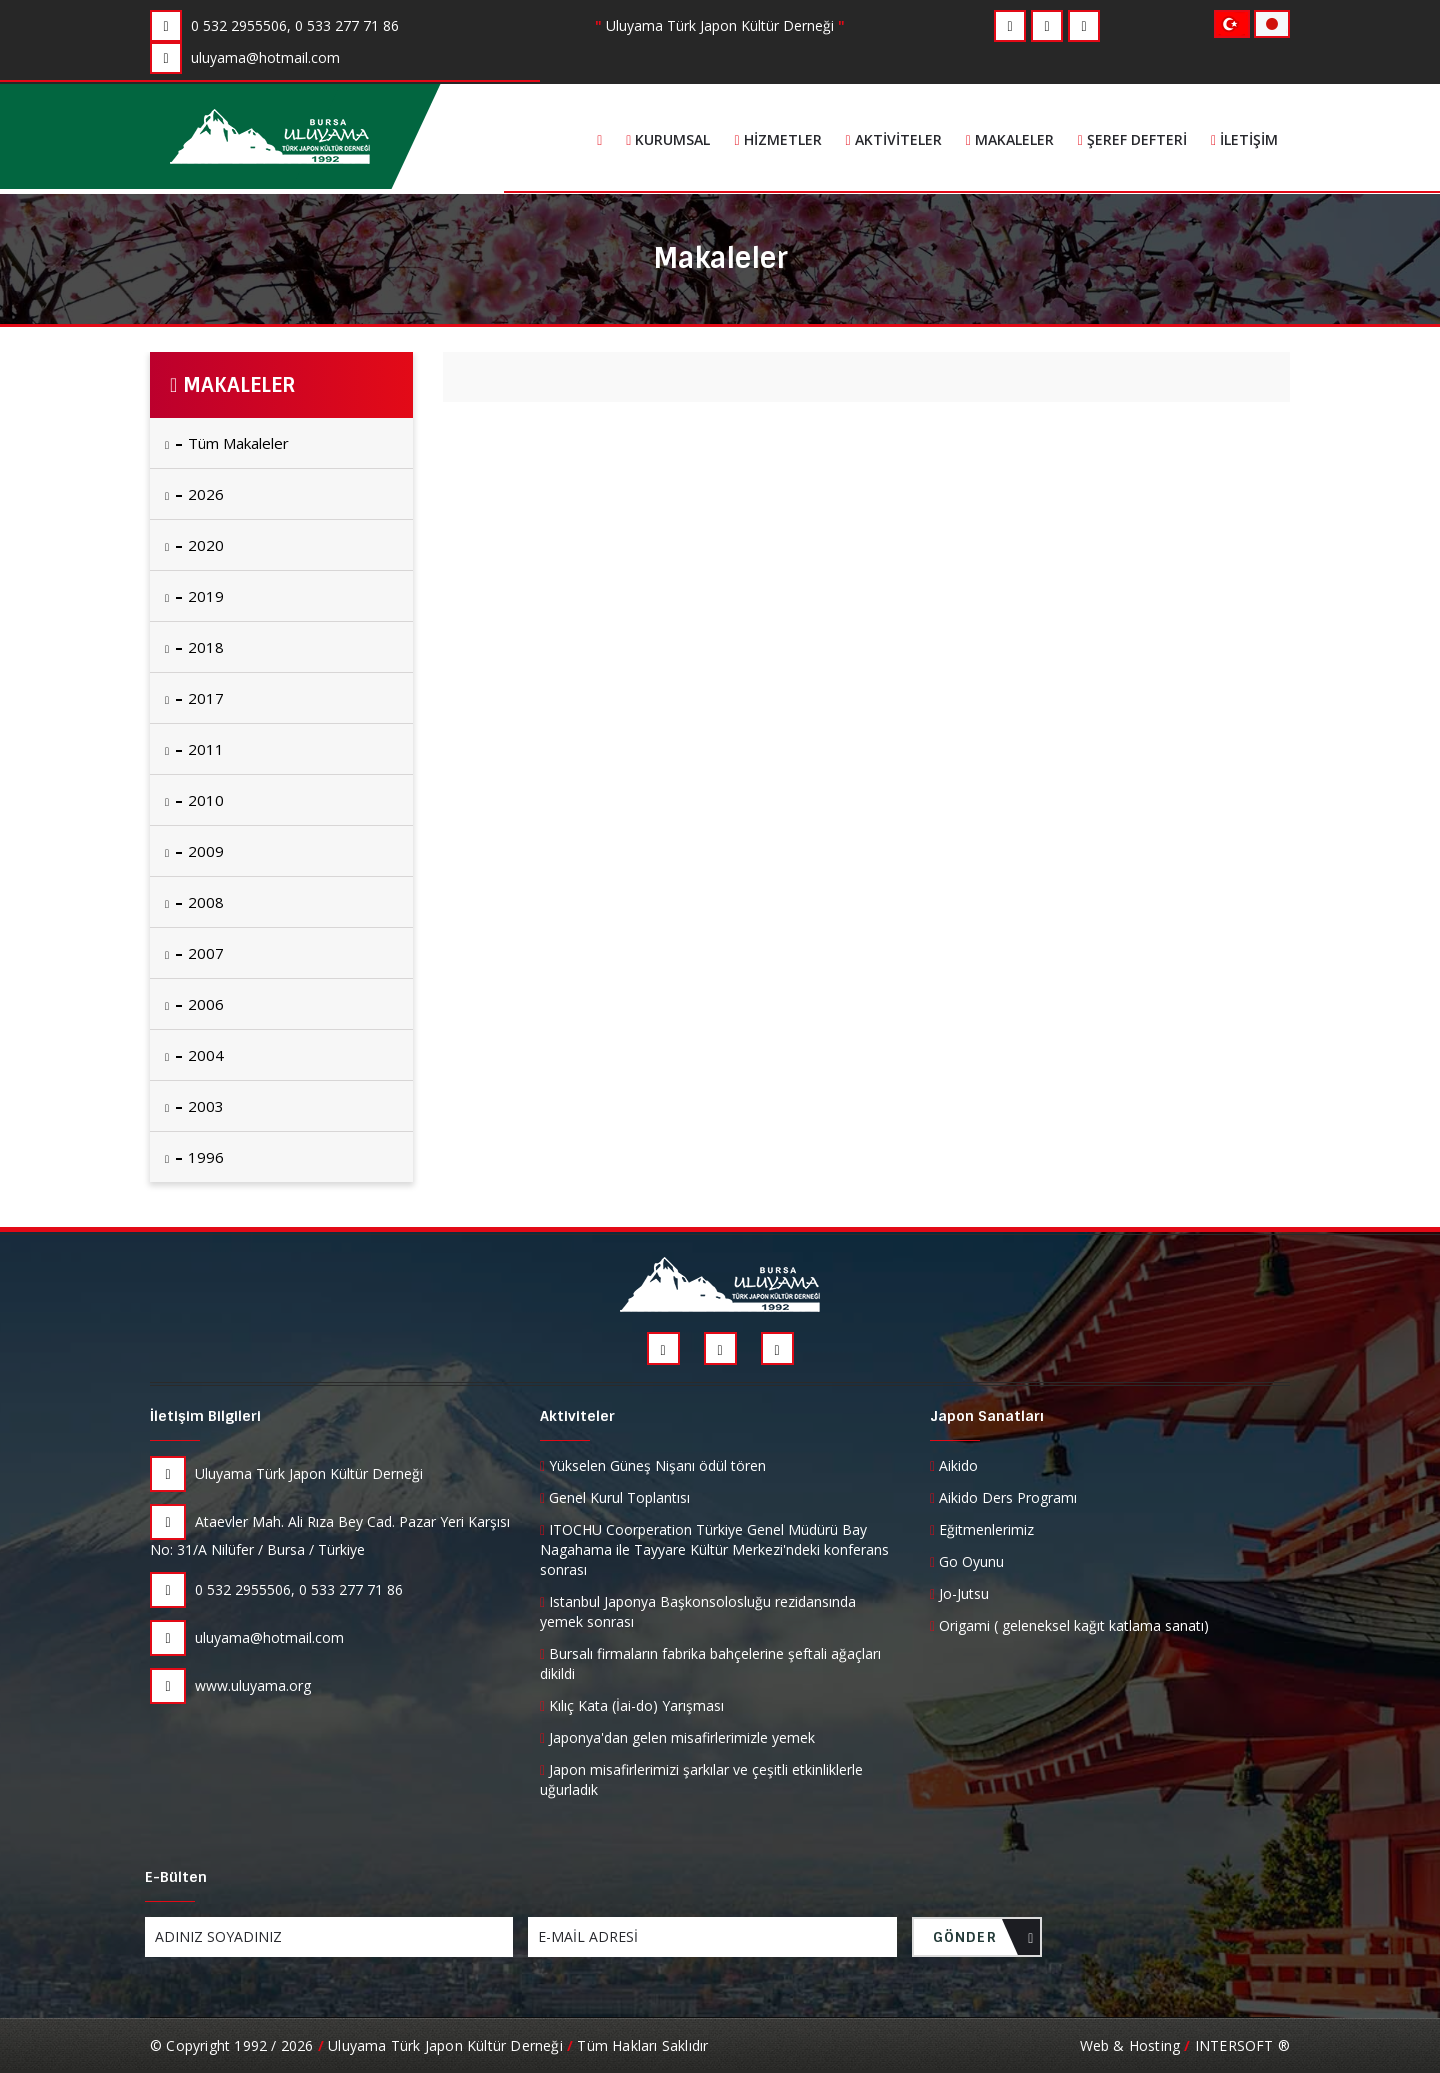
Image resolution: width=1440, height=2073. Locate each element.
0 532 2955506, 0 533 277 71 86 (276, 1589)
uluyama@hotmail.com (247, 1637)
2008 (194, 902)
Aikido (954, 1465)
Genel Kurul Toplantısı (615, 1497)
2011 (194, 749)
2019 (194, 596)
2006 (194, 1004)
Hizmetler (777, 139)
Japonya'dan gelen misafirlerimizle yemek (677, 1737)
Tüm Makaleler (227, 443)
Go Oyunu (967, 1561)
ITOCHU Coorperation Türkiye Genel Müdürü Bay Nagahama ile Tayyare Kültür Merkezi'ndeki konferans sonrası (714, 1549)
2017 (194, 698)
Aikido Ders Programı (1003, 1497)
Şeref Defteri (1132, 139)
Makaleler (1010, 139)
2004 (194, 1055)
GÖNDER (984, 1942)
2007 (194, 953)
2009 (194, 851)
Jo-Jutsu (959, 1593)
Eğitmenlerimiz (982, 1529)
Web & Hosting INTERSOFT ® (1185, 2045)
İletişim (1244, 139)
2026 (194, 494)
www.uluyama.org (230, 1685)
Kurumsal (668, 139)
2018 (194, 647)
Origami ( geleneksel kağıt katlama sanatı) (1069, 1625)
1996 (194, 1157)
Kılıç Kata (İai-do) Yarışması (632, 1705)
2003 (194, 1106)
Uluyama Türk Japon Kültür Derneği (286, 1473)
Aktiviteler (894, 139)
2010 (194, 800)
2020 (194, 545)
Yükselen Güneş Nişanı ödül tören (653, 1465)
